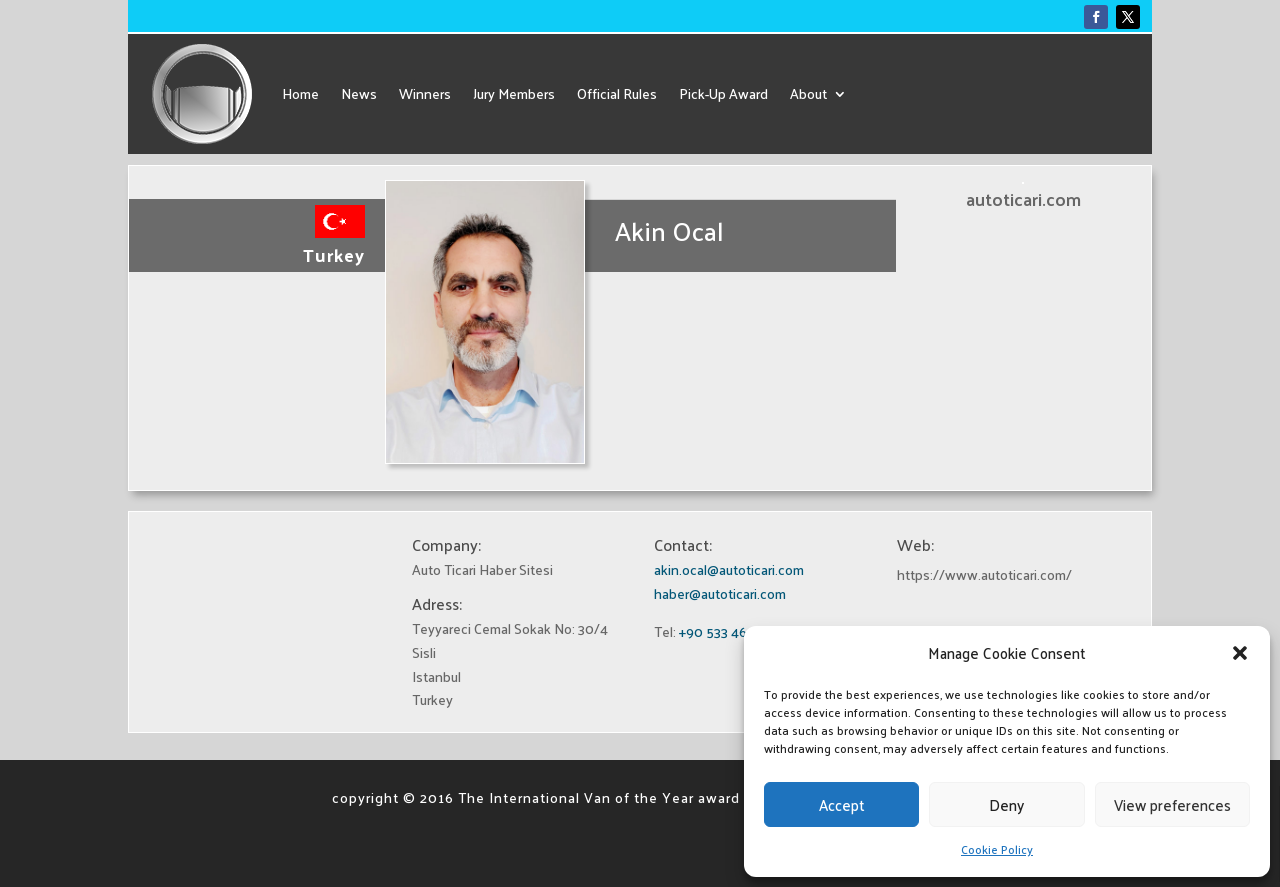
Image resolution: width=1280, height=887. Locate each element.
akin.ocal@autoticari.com (729, 569)
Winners (425, 93)
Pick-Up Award (723, 93)
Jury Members (514, 93)
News (359, 93)
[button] (1240, 653)
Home (300, 93)
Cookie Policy (997, 849)
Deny (1006, 804)
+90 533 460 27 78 (735, 631)
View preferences (1172, 804)
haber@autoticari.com (720, 593)
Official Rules (617, 93)
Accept (842, 804)
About (808, 93)
